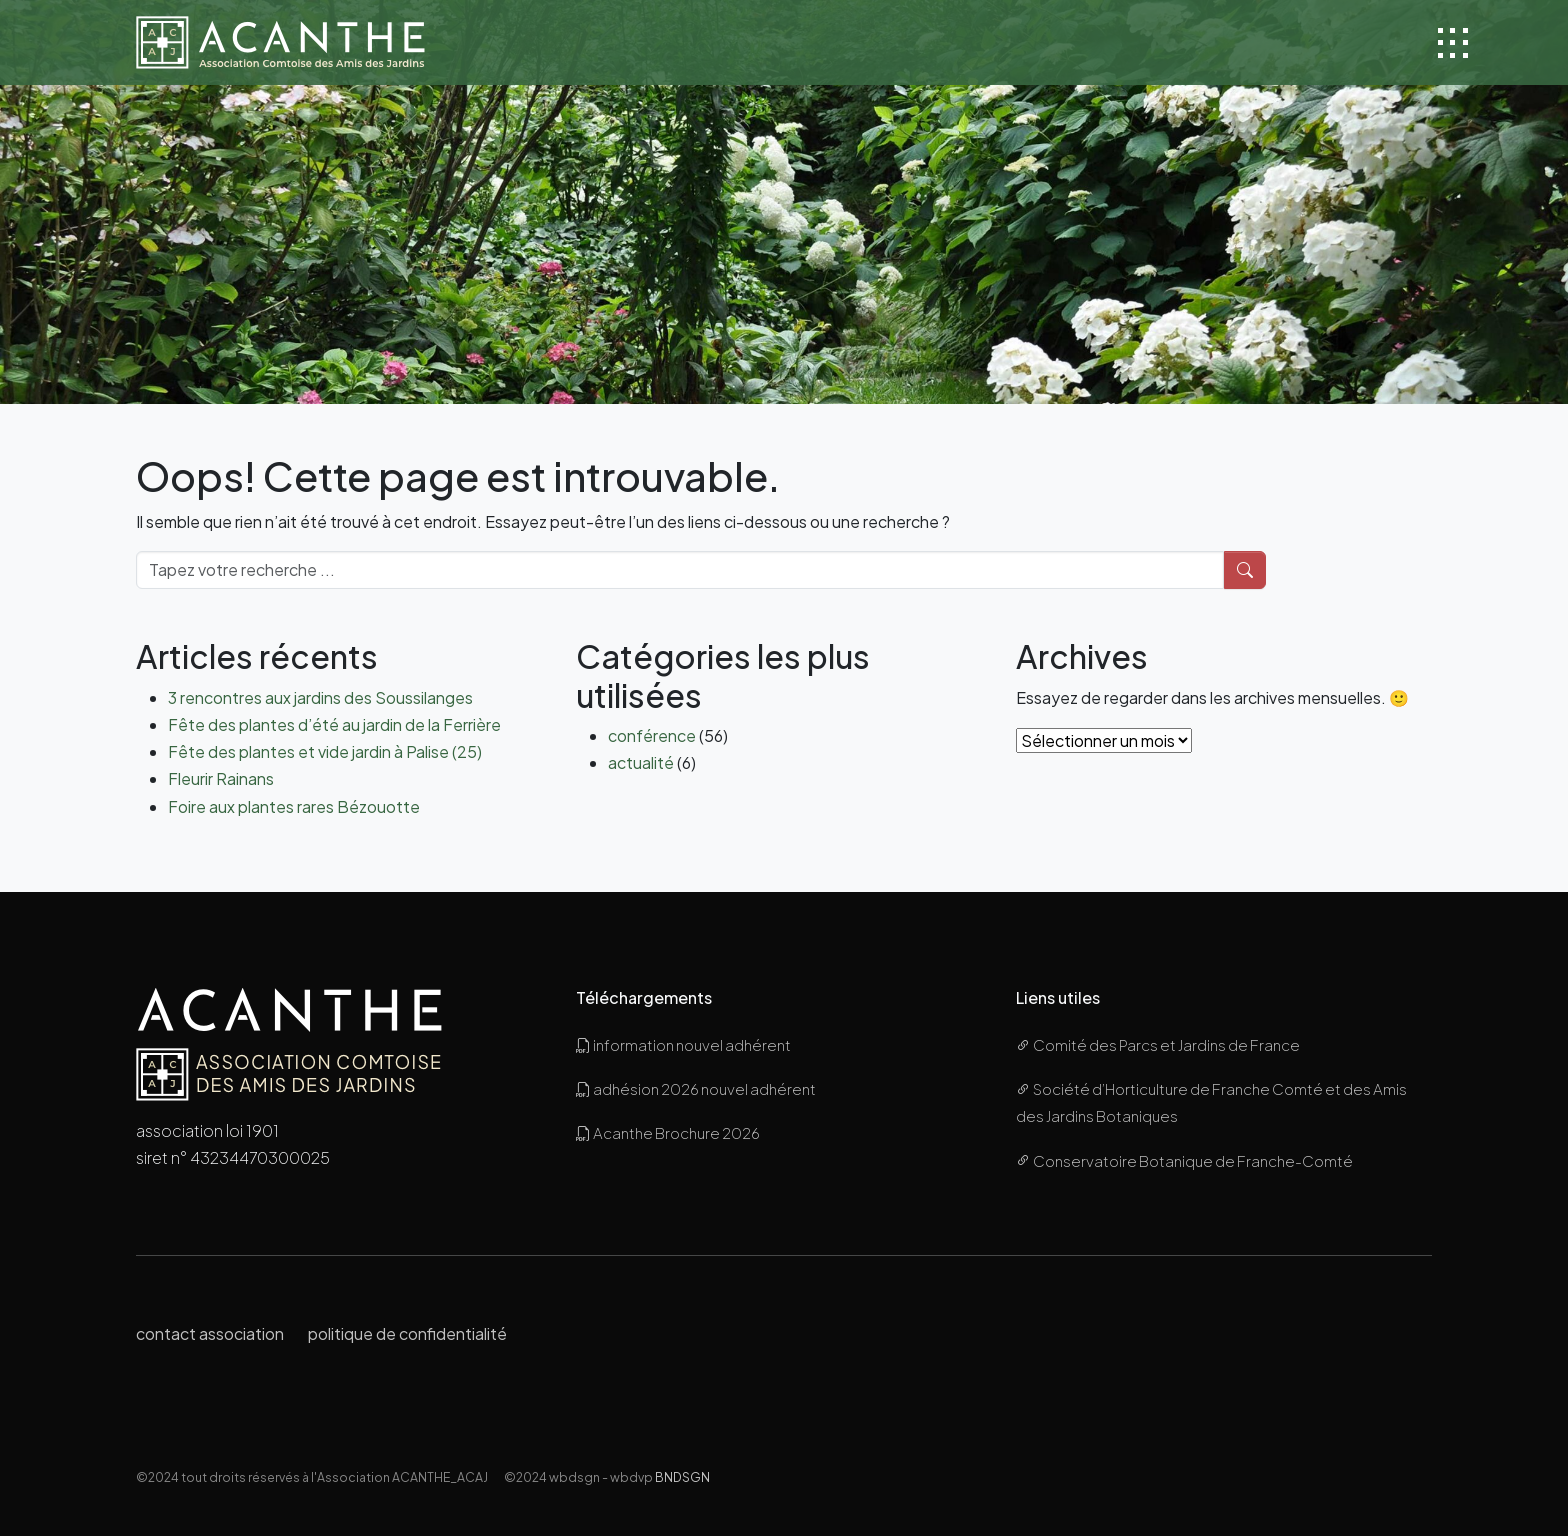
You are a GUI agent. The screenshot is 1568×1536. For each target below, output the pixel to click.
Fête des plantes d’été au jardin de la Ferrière (334, 724)
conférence (652, 735)
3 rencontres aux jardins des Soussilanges (320, 697)
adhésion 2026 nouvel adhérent (696, 1088)
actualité (641, 762)
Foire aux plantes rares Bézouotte (294, 806)
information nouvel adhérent (683, 1044)
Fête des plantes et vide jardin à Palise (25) (325, 751)
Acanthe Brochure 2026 (668, 1132)
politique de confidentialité (407, 1333)
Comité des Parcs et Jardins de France (1158, 1044)
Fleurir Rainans (221, 778)
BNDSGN (682, 1477)
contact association (210, 1333)
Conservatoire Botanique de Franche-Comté (1184, 1160)
